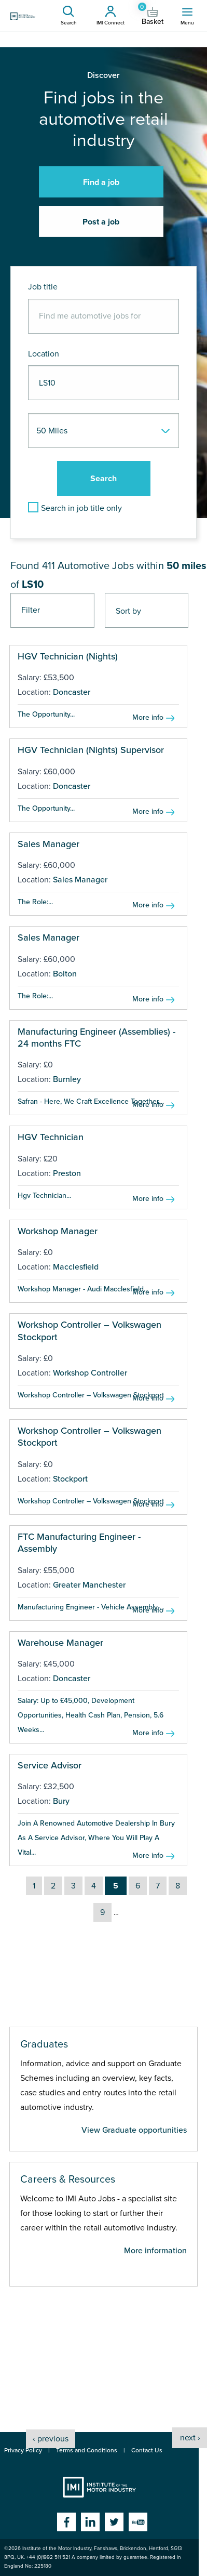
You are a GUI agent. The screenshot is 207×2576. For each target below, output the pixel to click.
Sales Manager (48, 844)
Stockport (70, 1479)
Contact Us (146, 2450)
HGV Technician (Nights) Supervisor (91, 750)
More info (147, 717)
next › (190, 2438)
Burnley (67, 1079)
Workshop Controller (90, 1373)
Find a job (101, 182)
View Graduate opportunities (134, 2130)
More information (155, 2250)
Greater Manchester (89, 1585)
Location (43, 354)
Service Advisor (49, 1765)
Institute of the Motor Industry (99, 2487)
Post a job (100, 222)
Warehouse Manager (60, 1642)
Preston (67, 1173)
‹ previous (50, 2439)
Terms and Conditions (86, 2450)
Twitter (114, 2522)
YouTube (138, 2522)
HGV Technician (51, 1137)
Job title (43, 287)
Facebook (66, 2522)
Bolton (65, 974)
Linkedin (90, 2522)
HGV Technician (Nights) (68, 656)
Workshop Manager (58, 1231)
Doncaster (71, 692)
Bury (61, 1801)
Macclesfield (76, 1267)
